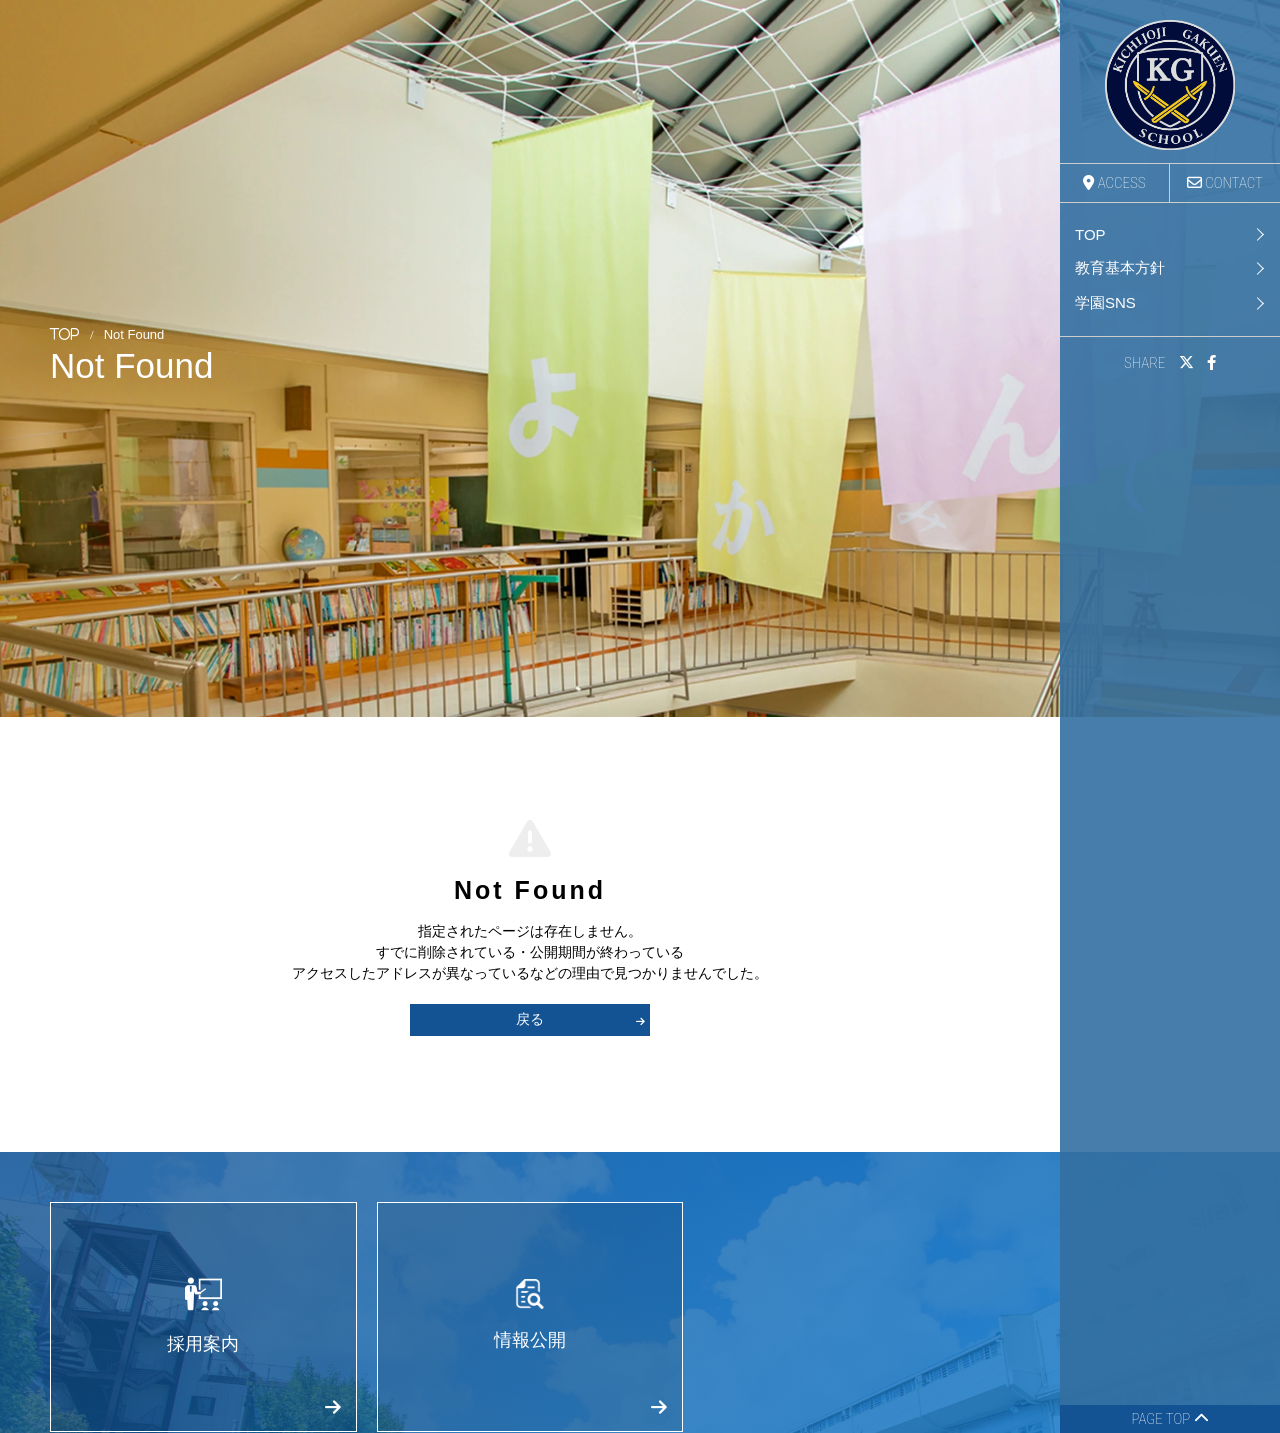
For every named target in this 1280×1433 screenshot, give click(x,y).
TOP (1090, 234)
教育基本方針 (1120, 267)
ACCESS (1114, 183)
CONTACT (1225, 183)
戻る (580, 1019)
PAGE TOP (1169, 1419)
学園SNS (1105, 302)
